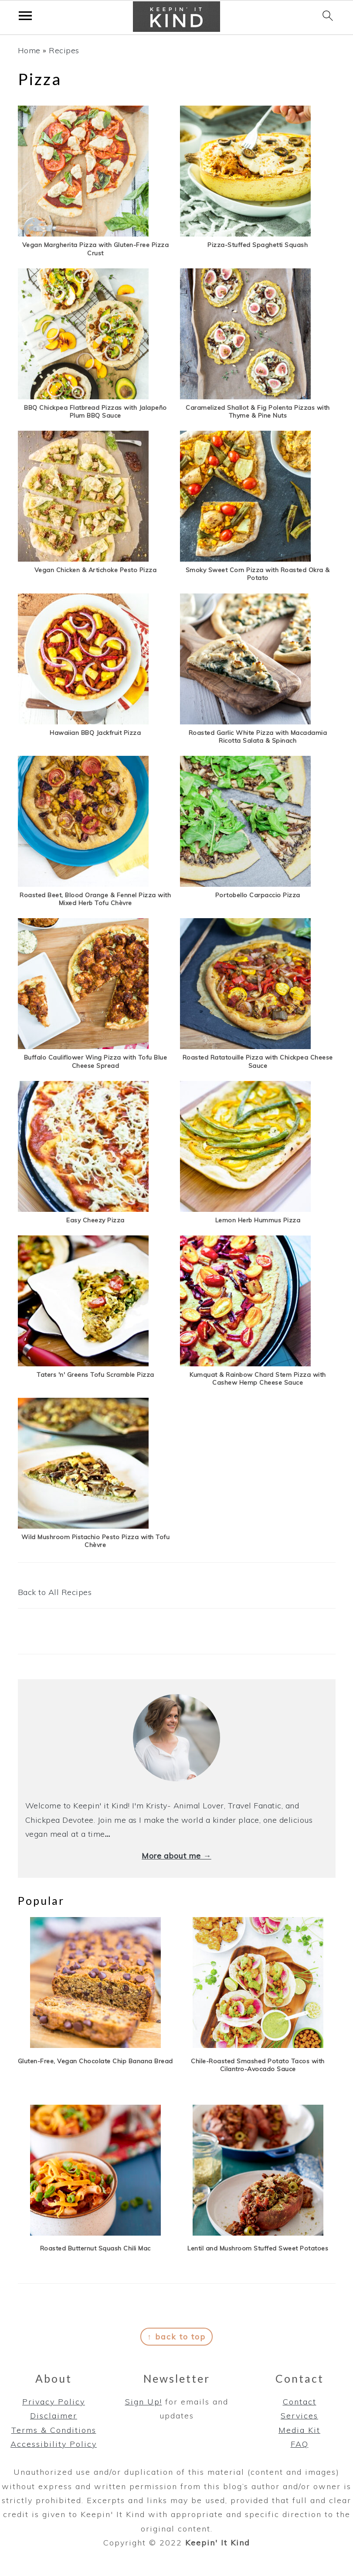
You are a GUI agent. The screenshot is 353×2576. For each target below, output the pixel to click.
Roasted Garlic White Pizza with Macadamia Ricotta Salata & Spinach (258, 736)
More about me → (176, 1856)
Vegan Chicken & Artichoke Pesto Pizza (95, 570)
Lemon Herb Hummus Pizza (258, 1220)
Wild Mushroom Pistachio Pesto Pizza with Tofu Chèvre (95, 1541)
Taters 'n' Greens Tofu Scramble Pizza (95, 1375)
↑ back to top (176, 2337)
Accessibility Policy (53, 2444)
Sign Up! (143, 2402)
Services (299, 2416)
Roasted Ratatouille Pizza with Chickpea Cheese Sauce (258, 1061)
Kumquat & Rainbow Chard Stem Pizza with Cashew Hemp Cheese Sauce (258, 1378)
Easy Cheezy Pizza (95, 1220)
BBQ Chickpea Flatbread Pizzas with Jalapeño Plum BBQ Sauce (95, 411)
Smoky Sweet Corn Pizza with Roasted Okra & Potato (258, 574)
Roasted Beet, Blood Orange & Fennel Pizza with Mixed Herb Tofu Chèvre (95, 899)
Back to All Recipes (55, 1592)
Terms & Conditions (53, 2430)
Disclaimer (53, 2416)
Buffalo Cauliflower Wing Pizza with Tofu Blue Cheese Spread (95, 1061)
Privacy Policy (53, 2402)
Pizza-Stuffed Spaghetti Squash (257, 245)
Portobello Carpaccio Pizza (257, 895)
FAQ (300, 2444)
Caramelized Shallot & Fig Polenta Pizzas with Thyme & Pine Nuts (258, 411)
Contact (299, 2402)
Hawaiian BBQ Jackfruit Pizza (95, 733)
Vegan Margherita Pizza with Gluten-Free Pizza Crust (95, 249)
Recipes (64, 50)
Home (29, 50)
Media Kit (299, 2430)
